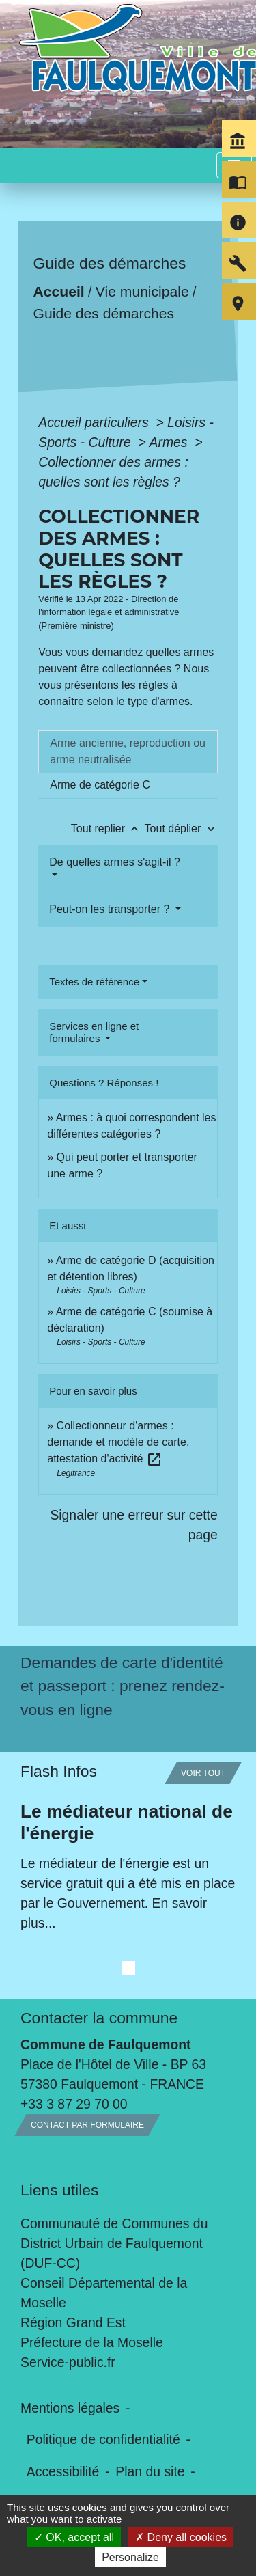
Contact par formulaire (87, 2125)
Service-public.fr (67, 2362)
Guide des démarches (104, 313)
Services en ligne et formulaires (94, 1032)
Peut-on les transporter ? (111, 909)
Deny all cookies (181, 2537)
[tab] (128, 751)
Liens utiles (59, 2190)
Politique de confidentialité (103, 2439)
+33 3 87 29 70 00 (74, 2103)
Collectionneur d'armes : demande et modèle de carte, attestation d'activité (118, 1442)
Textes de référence (94, 981)
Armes (170, 442)
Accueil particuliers (95, 422)
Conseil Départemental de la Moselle (103, 2292)
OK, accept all (74, 2537)
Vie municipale (142, 291)
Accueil (59, 291)
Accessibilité (63, 2471)
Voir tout (203, 1773)
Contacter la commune (98, 2018)
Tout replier (108, 828)
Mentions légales (69, 2407)
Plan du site (149, 2471)
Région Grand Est (73, 2322)
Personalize (130, 2557)
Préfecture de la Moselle (91, 2342)
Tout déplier (181, 828)
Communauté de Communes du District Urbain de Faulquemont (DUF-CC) (114, 2243)
